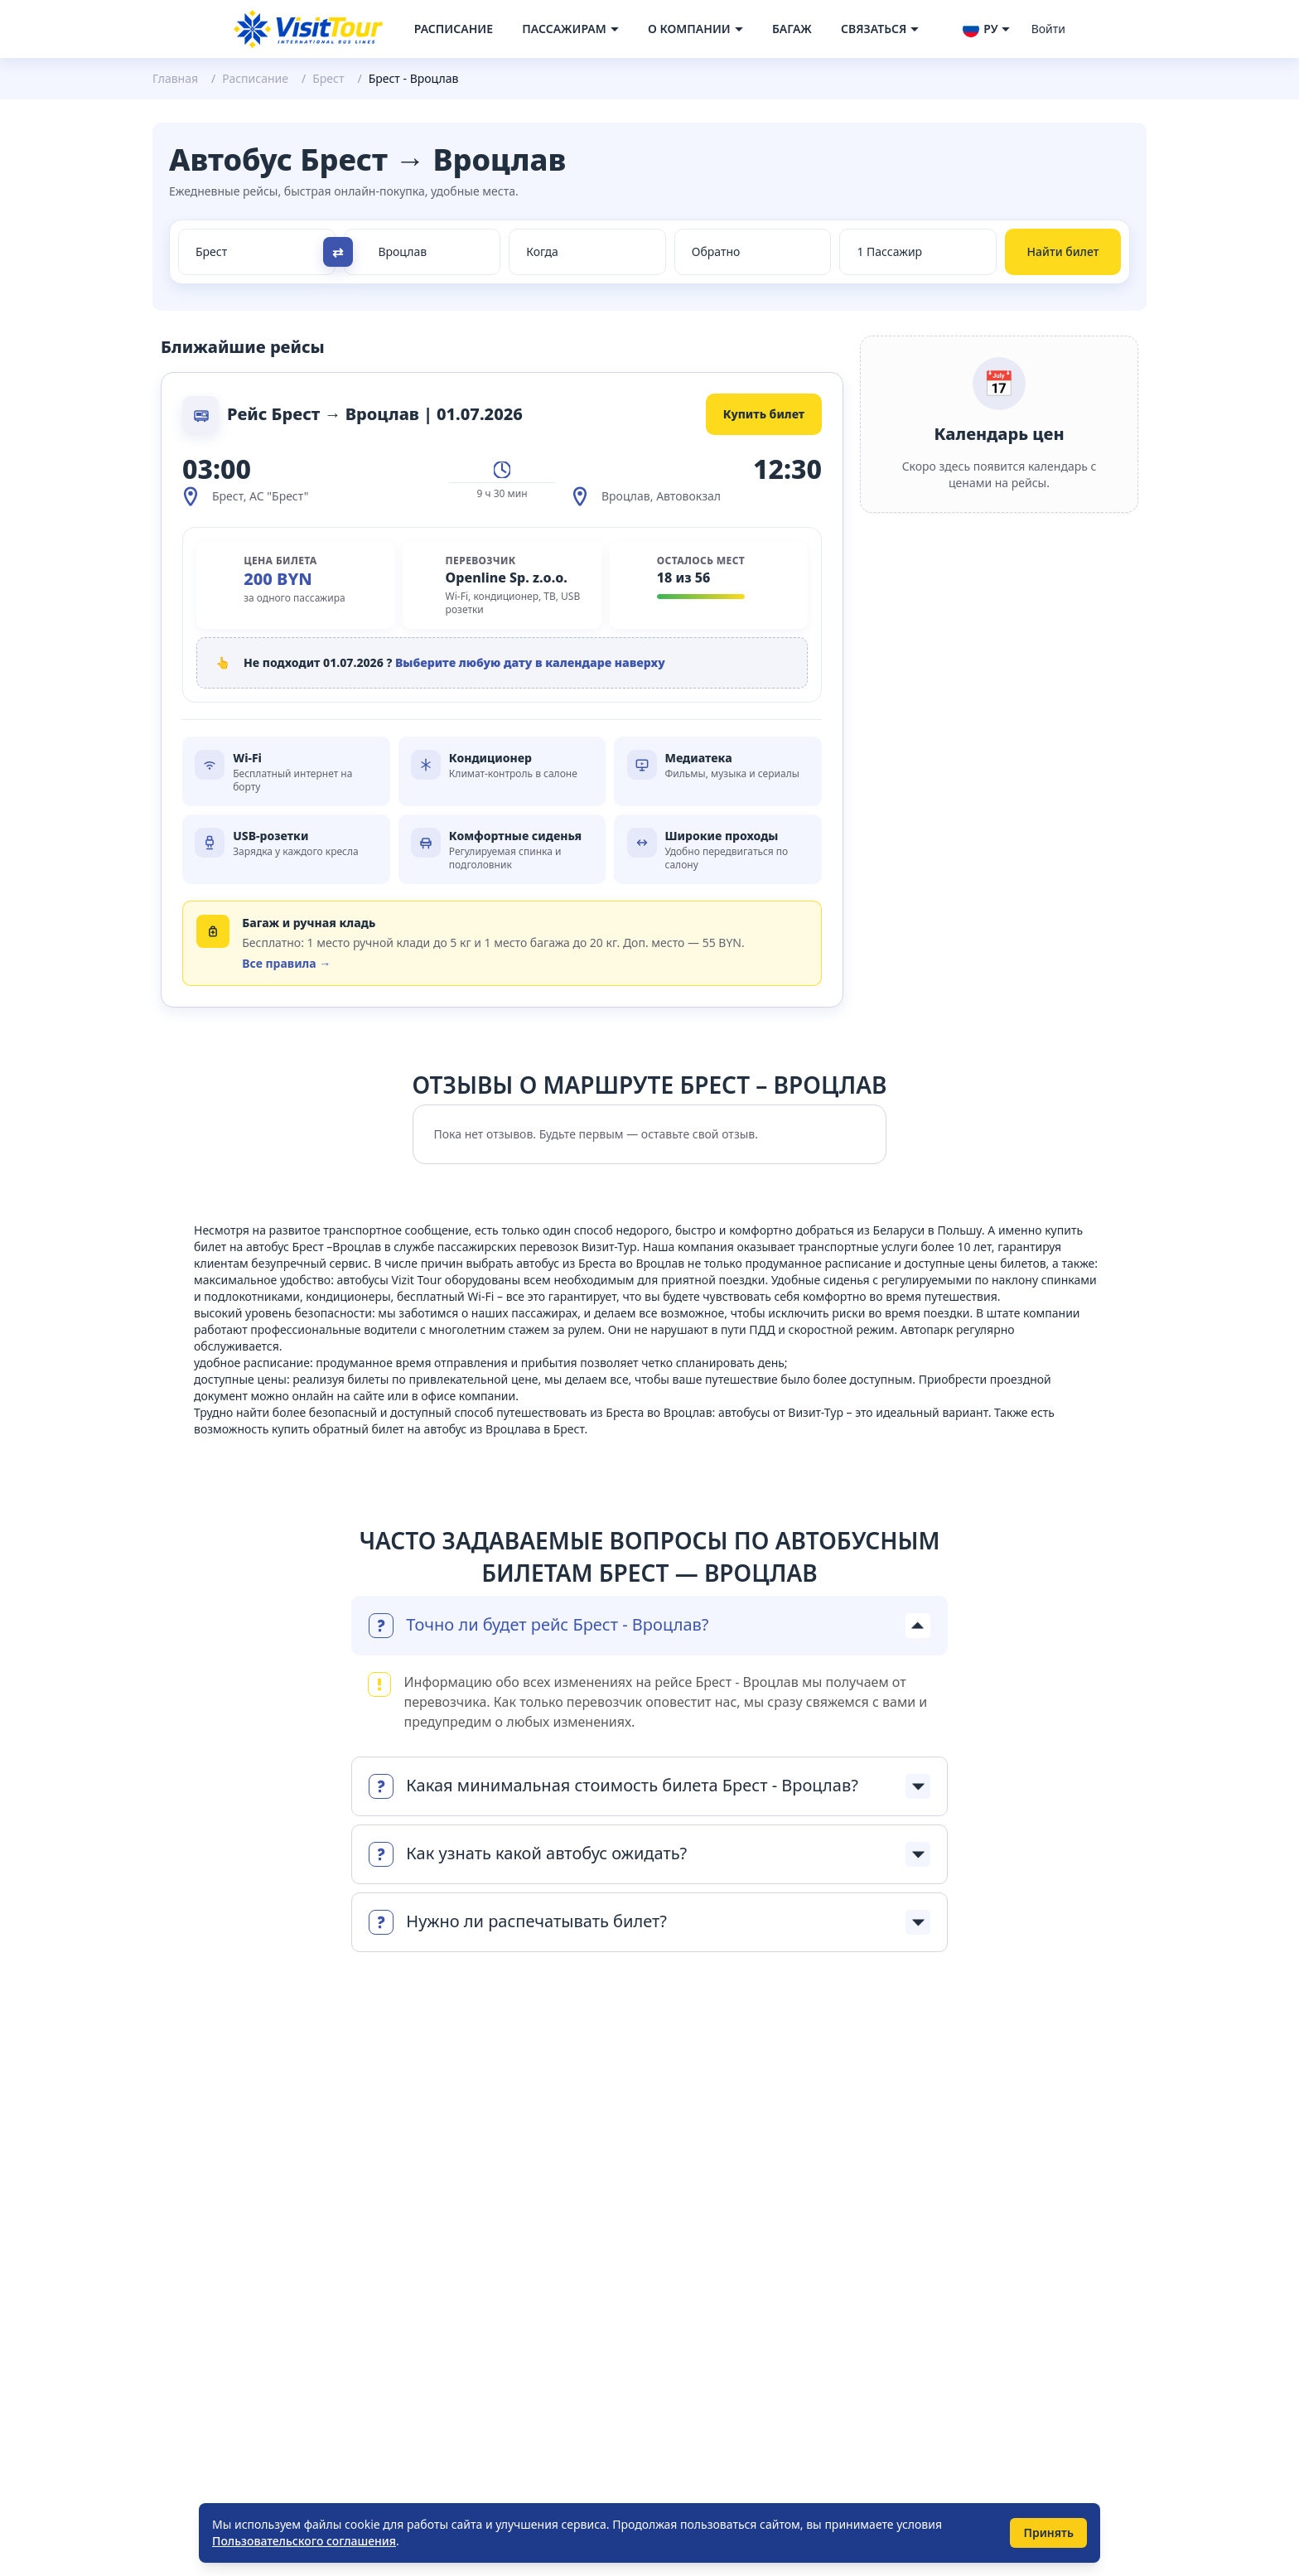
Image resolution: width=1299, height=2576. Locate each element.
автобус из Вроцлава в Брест (503, 1429)
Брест (328, 78)
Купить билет (764, 414)
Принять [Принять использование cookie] (1048, 2532)
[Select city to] (430, 252)
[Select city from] (248, 252)
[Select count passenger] (918, 252)
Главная (175, 78)
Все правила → (286, 963)
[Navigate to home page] (308, 29)
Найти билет (1063, 251)
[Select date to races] (753, 252)
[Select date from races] (587, 252)
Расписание (453, 28)
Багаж (792, 28)
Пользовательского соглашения (304, 2541)
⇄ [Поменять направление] (337, 252)
